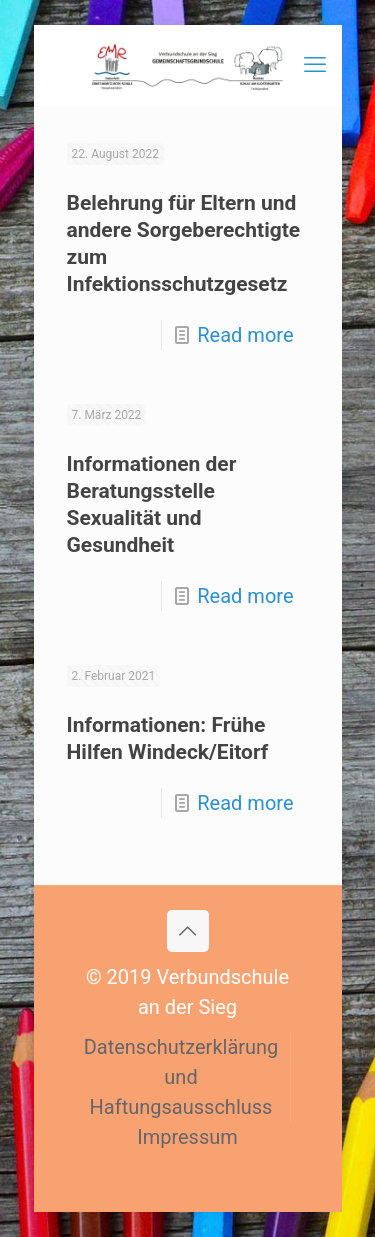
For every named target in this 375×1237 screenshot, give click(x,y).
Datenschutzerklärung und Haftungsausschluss (181, 1077)
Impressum (187, 1137)
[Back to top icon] (188, 931)
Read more (245, 335)
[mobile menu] (315, 65)
